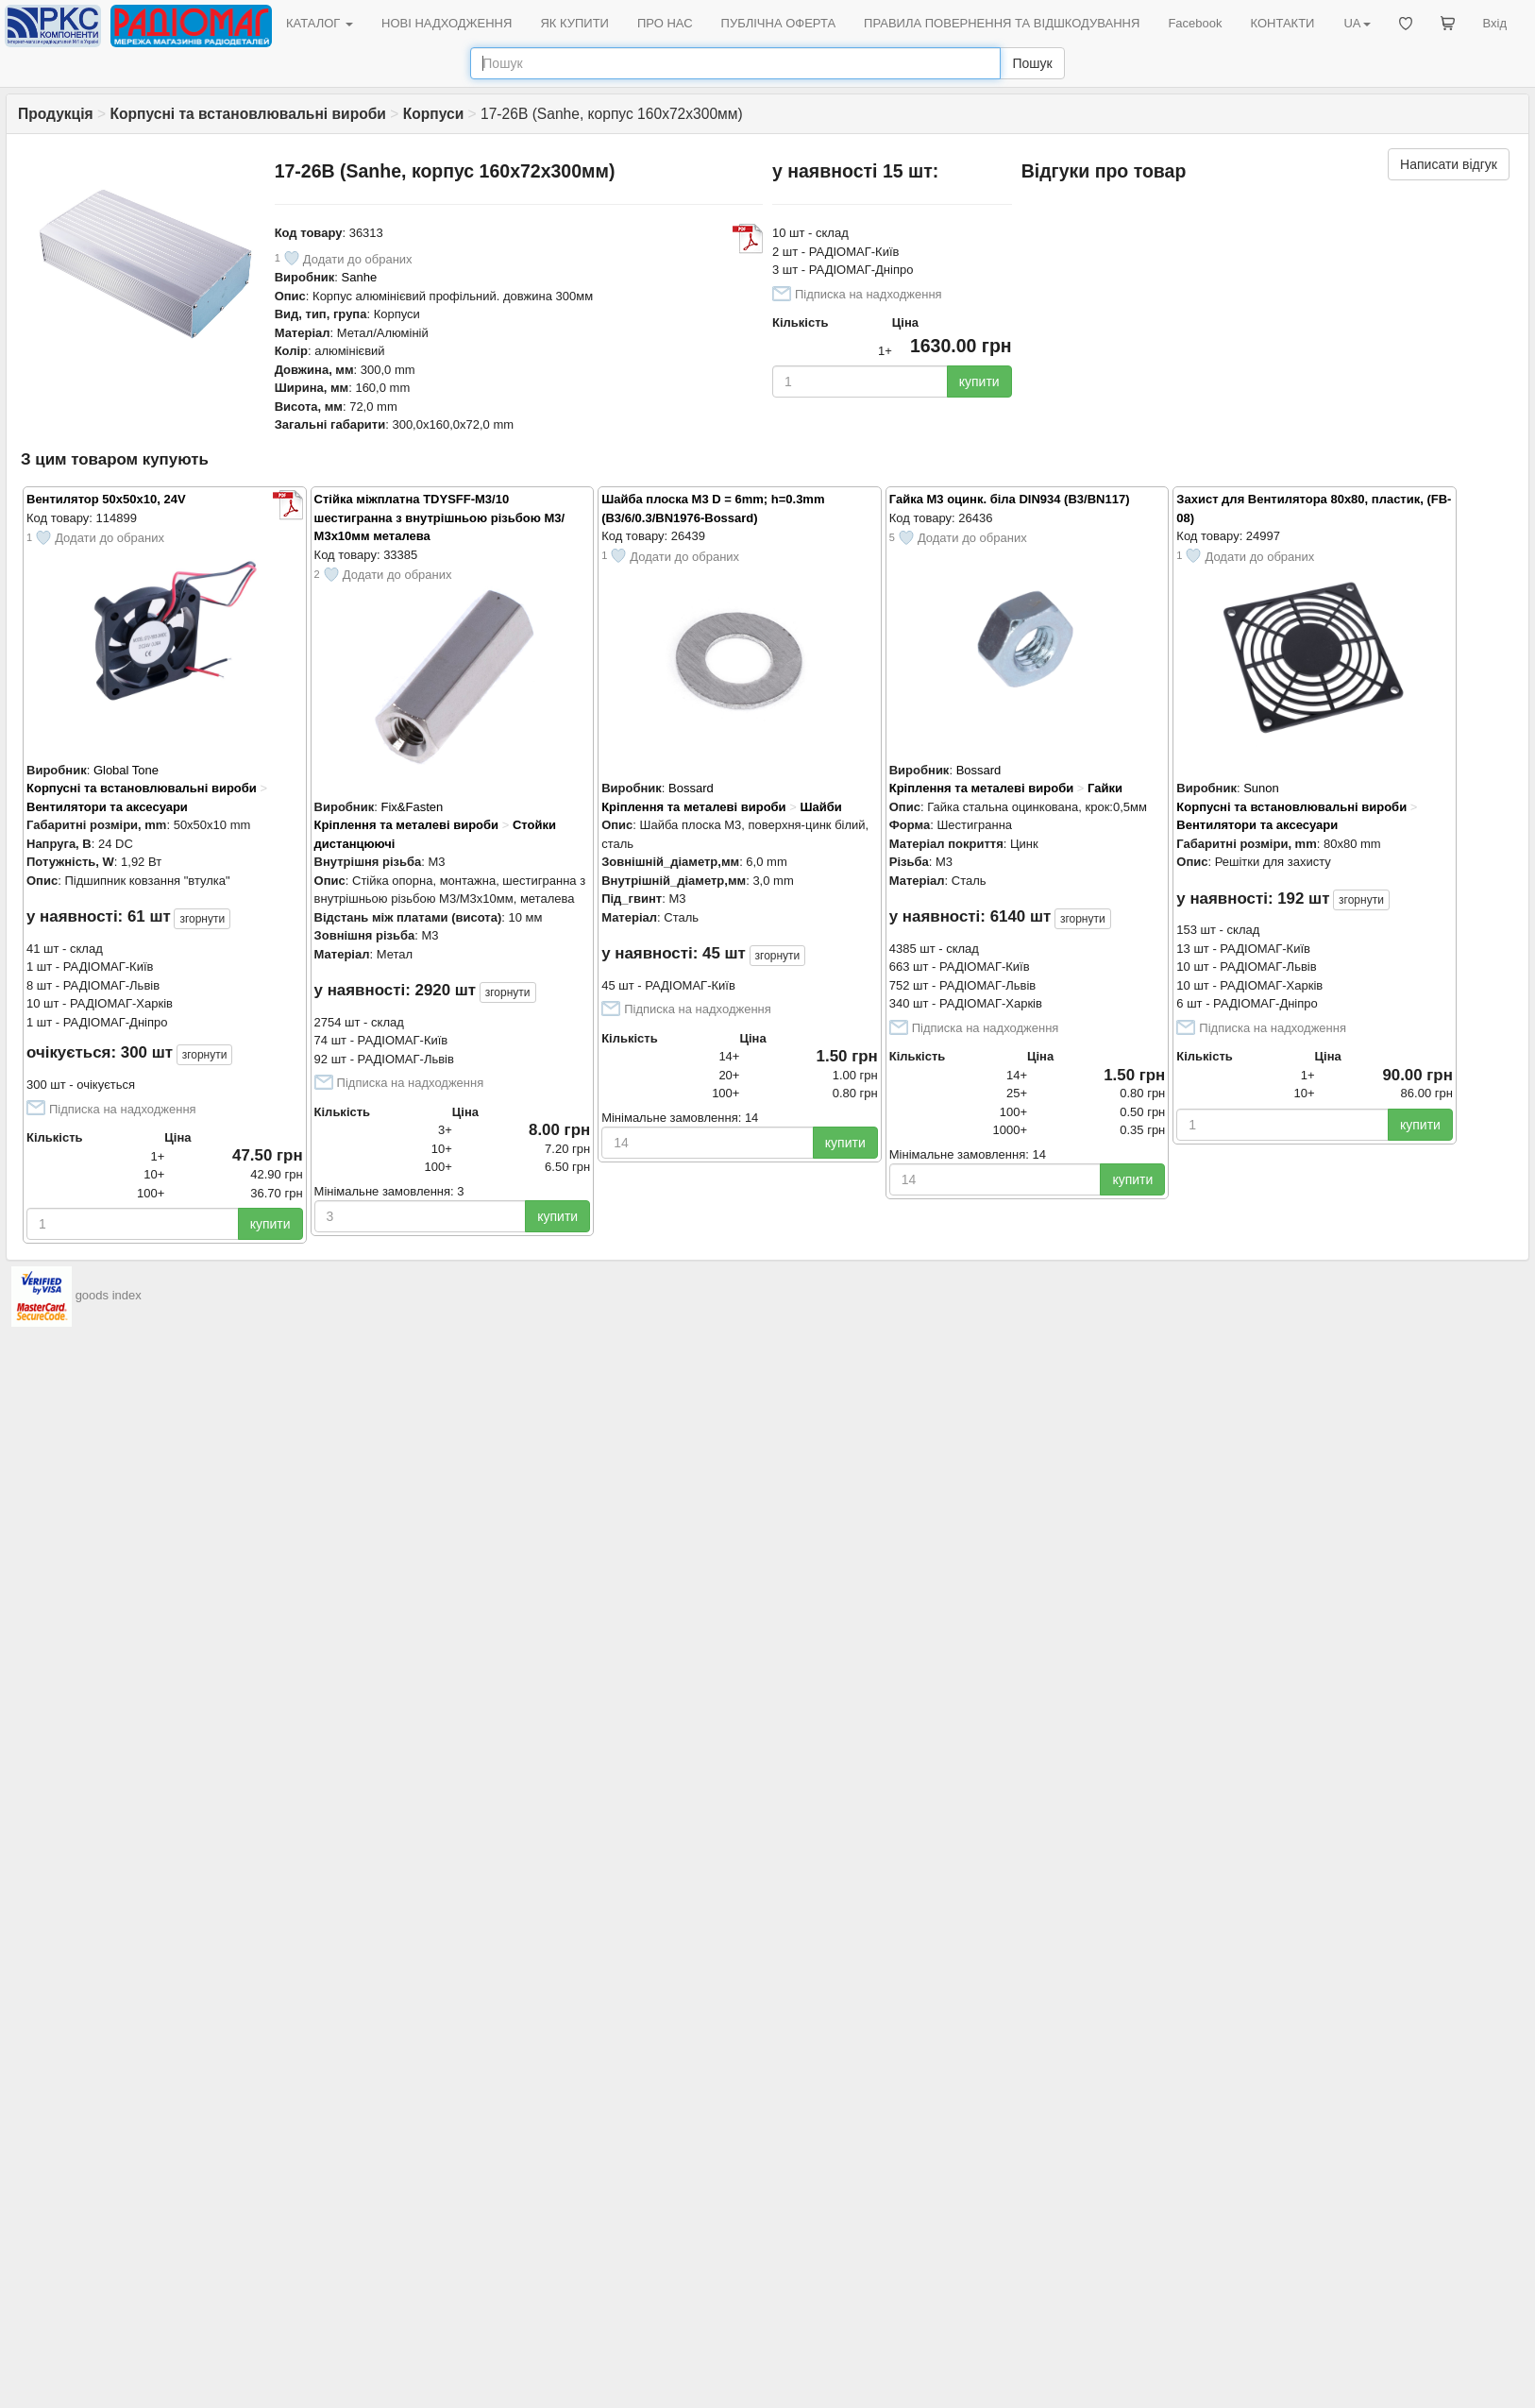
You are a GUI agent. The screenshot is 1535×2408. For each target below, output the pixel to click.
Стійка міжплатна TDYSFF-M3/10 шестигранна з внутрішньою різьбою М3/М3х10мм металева (439, 517)
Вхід (1495, 23)
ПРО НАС (665, 23)
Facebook (1195, 23)
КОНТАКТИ (1282, 23)
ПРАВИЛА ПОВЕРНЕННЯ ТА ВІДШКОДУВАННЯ (1001, 23)
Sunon (1261, 788)
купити (979, 381)
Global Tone (126, 770)
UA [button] (1356, 23)
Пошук (1032, 63)
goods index (109, 1295)
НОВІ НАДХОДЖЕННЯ (446, 23)
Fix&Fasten (411, 807)
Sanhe (360, 277)
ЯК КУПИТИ (574, 23)
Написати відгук (1448, 164)
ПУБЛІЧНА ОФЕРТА (778, 23)
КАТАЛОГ (319, 23)
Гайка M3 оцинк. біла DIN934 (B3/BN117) (1009, 499)
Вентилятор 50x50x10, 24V (106, 499)
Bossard (691, 788)
